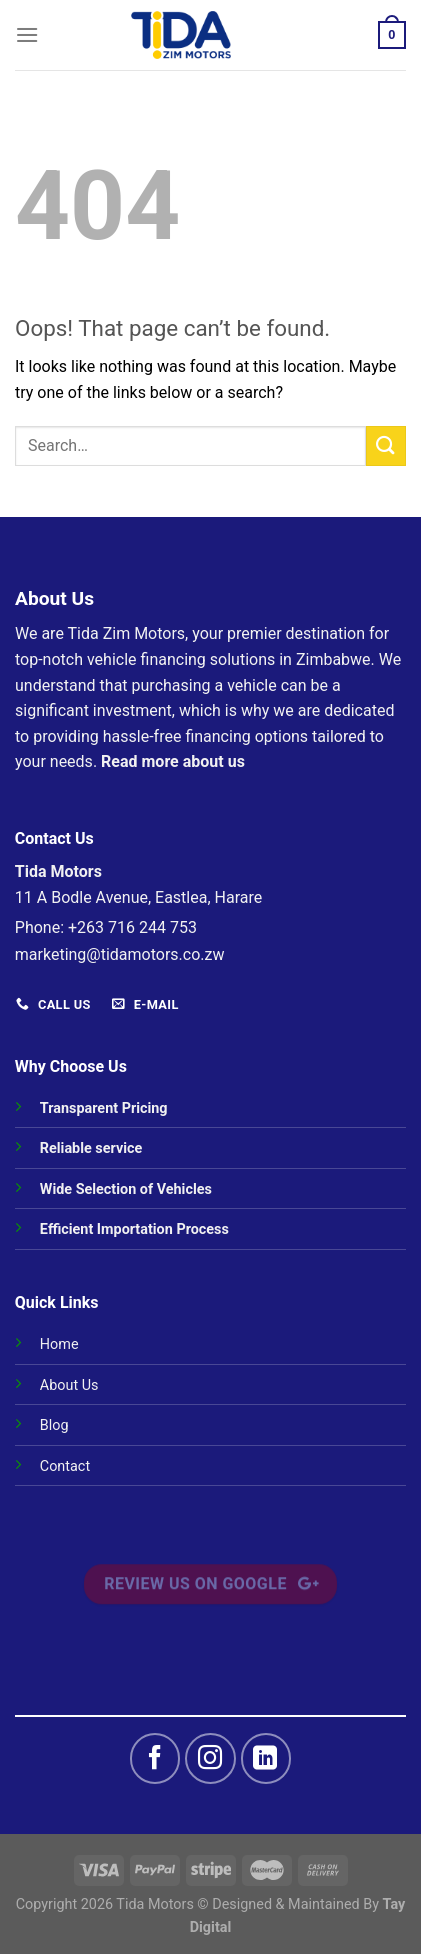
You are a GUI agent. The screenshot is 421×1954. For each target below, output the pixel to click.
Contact (65, 1466)
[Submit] (386, 445)
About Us (69, 1385)
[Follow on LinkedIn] (266, 1758)
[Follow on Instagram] (210, 1758)
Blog (54, 1425)
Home (59, 1344)
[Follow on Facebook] (155, 1758)
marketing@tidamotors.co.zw (120, 954)
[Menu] (27, 34)
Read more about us (173, 761)
